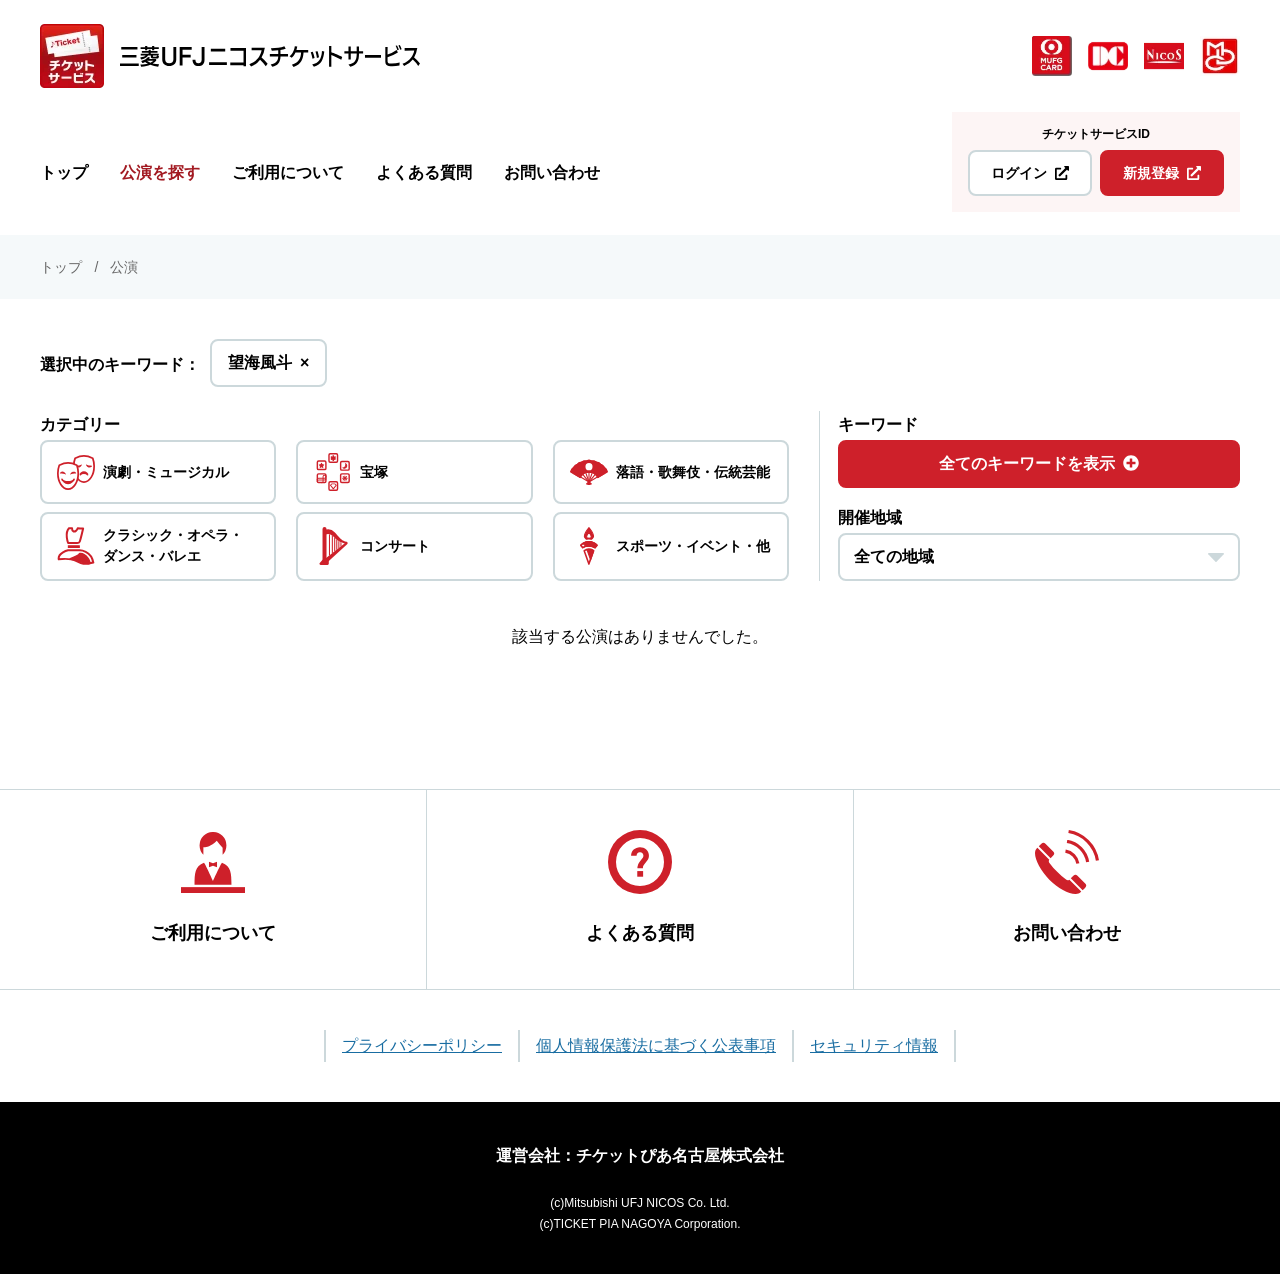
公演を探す (160, 172)
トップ (64, 172)
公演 (124, 267)
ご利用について (288, 172)
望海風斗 (268, 368)
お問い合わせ (552, 172)
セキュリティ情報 (874, 1045)
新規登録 (1162, 173)
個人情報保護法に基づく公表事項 (656, 1045)
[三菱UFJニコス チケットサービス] (230, 56)
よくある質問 (424, 172)
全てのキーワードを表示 (1039, 463)
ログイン (1030, 173)
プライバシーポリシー (422, 1045)
